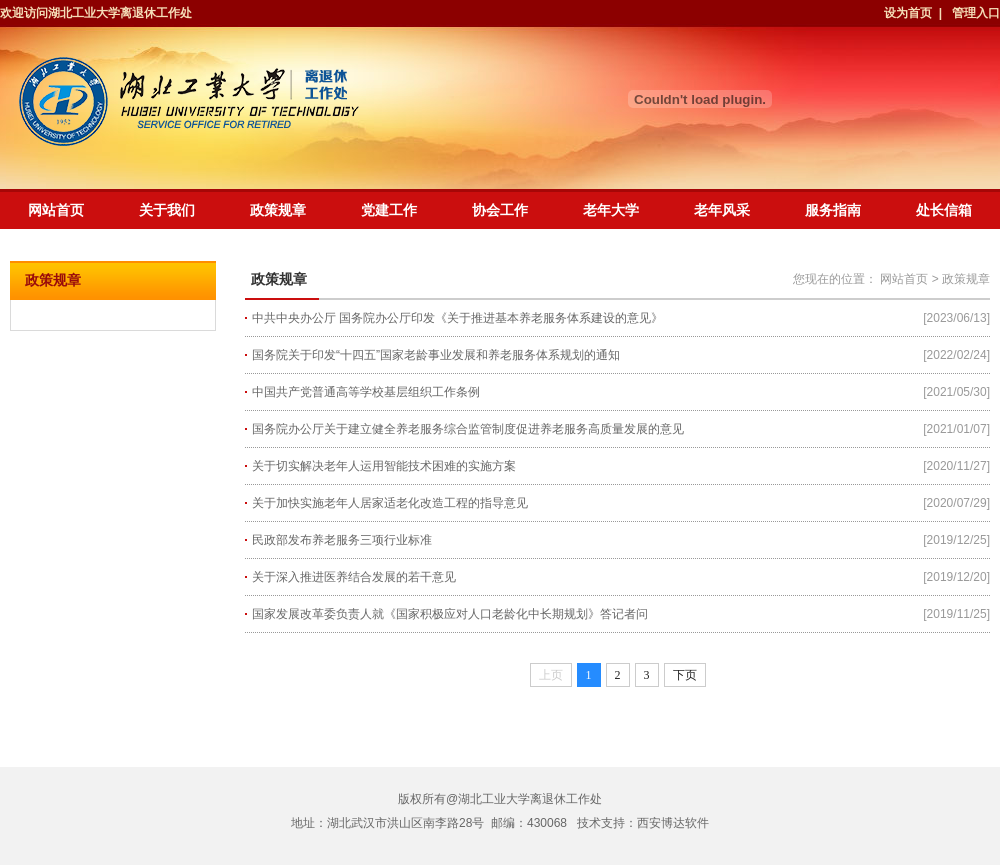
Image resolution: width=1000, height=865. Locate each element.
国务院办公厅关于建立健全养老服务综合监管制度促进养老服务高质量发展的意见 (468, 429)
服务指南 (833, 210)
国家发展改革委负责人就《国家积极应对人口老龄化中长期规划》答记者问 (450, 614)
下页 (685, 675)
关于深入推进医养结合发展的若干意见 (354, 577)
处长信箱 (944, 210)
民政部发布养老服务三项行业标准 (342, 540)
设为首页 (909, 13)
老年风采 (722, 210)
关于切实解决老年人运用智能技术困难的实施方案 (384, 466)
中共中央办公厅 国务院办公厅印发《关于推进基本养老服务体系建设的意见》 (457, 318)
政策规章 (278, 210)
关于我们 (167, 210)
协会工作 (500, 210)
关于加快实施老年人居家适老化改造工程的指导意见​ (390, 503)
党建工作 (389, 210)
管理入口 (976, 13)
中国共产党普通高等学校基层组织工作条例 (366, 392)
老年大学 (611, 210)
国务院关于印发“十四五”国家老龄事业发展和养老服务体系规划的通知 (436, 355)
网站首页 (56, 210)
